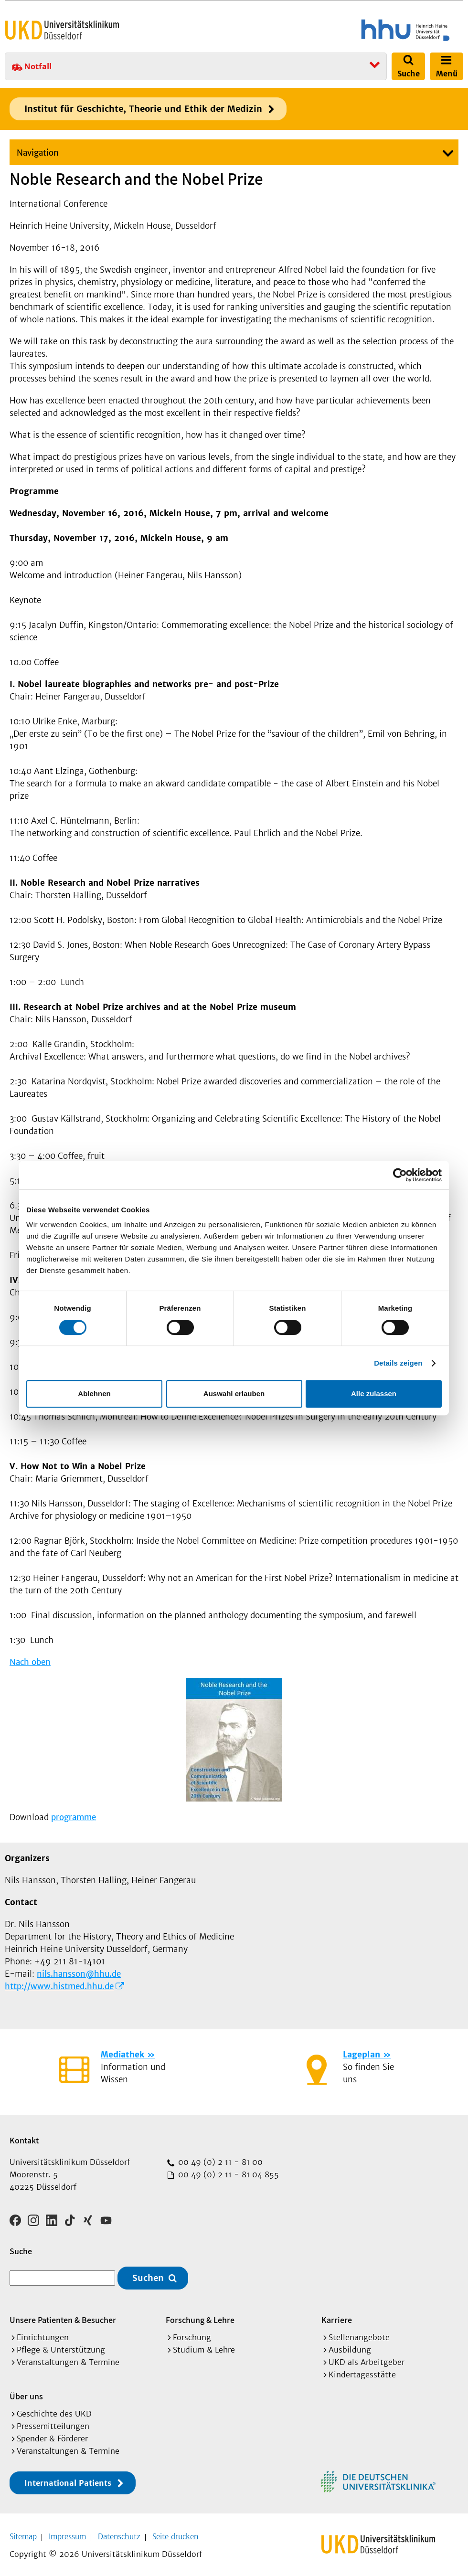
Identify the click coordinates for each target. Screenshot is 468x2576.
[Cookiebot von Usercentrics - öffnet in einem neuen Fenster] (400, 1175)
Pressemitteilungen (53, 2423)
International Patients (67, 2479)
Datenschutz (119, 2533)
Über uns (26, 2392)
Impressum (67, 2533)
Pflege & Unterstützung (61, 2346)
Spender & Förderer (52, 2435)
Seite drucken (175, 2533)
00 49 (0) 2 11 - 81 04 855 (227, 2174)
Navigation (38, 153)
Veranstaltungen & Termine (68, 2359)
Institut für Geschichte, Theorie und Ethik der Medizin (143, 108)
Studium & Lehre (204, 2346)
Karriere (336, 2316)
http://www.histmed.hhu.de (59, 1986)
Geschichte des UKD (54, 2410)
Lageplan (361, 2054)
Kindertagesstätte (362, 2371)
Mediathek (122, 2054)
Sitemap (23, 2533)
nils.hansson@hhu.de (79, 1974)
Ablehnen (94, 1393)
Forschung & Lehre (200, 2316)
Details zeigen (398, 1363)
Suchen (148, 2274)
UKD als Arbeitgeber (366, 2359)
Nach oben (30, 1662)
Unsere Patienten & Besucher (63, 2316)
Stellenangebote (359, 2334)
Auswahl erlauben (234, 1393)
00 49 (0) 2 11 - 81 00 (219, 2162)
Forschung (192, 2334)
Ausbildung (350, 2346)
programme (73, 1817)
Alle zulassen (373, 1393)
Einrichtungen (43, 2334)
